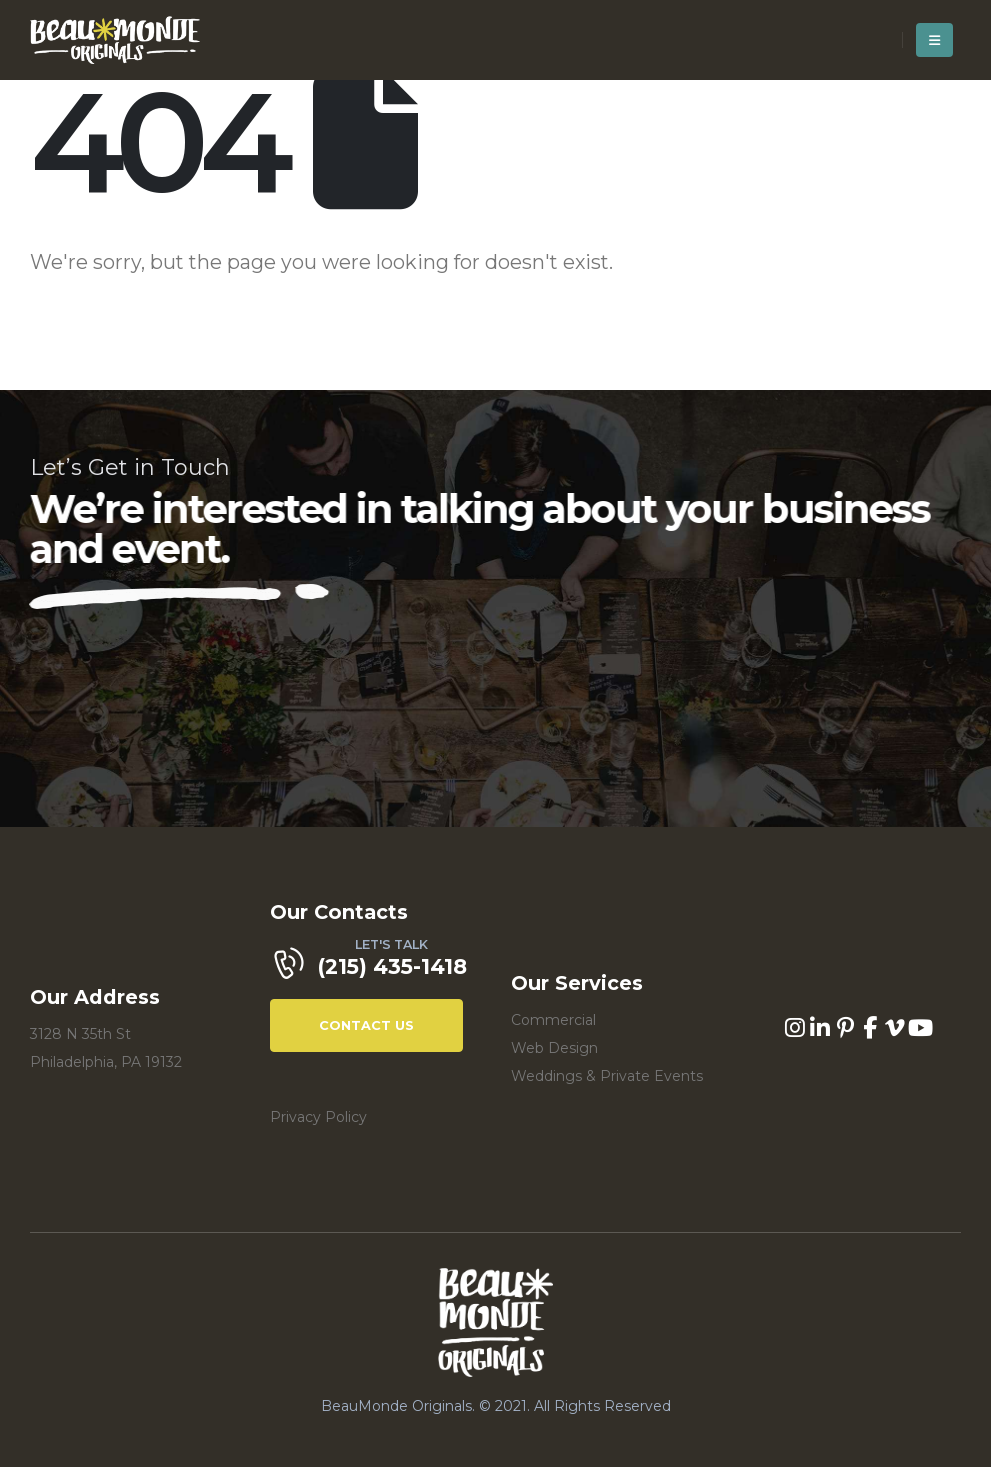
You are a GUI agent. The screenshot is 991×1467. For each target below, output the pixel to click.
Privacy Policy (318, 1117)
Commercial (553, 1020)
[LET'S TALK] (375, 969)
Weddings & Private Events (607, 1076)
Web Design (554, 1048)
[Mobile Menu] (934, 40)
